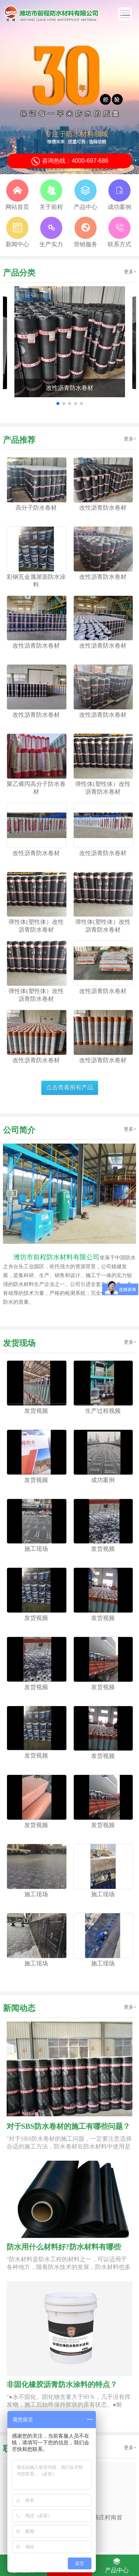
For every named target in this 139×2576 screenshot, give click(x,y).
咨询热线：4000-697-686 (69, 161)
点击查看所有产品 (69, 1087)
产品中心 (117, 2564)
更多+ (130, 271)
